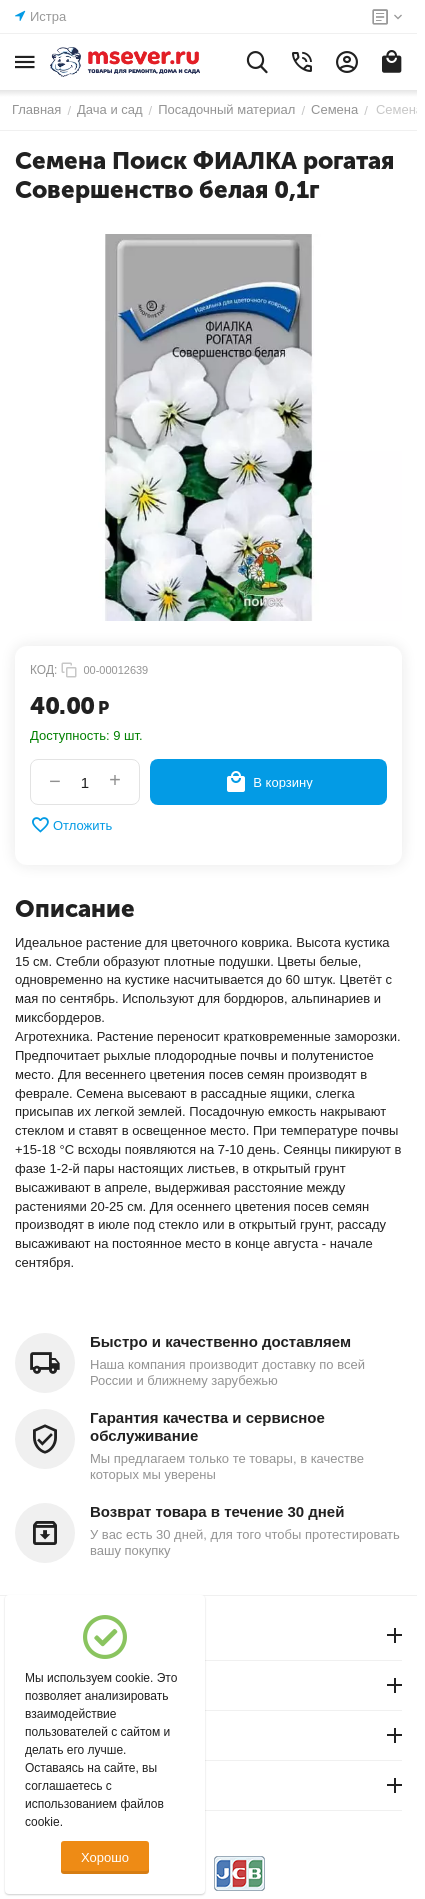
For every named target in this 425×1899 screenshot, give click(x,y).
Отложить (71, 825)
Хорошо (105, 1857)
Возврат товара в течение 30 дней (217, 1511)
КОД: (43, 670)
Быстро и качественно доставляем (220, 1341)
